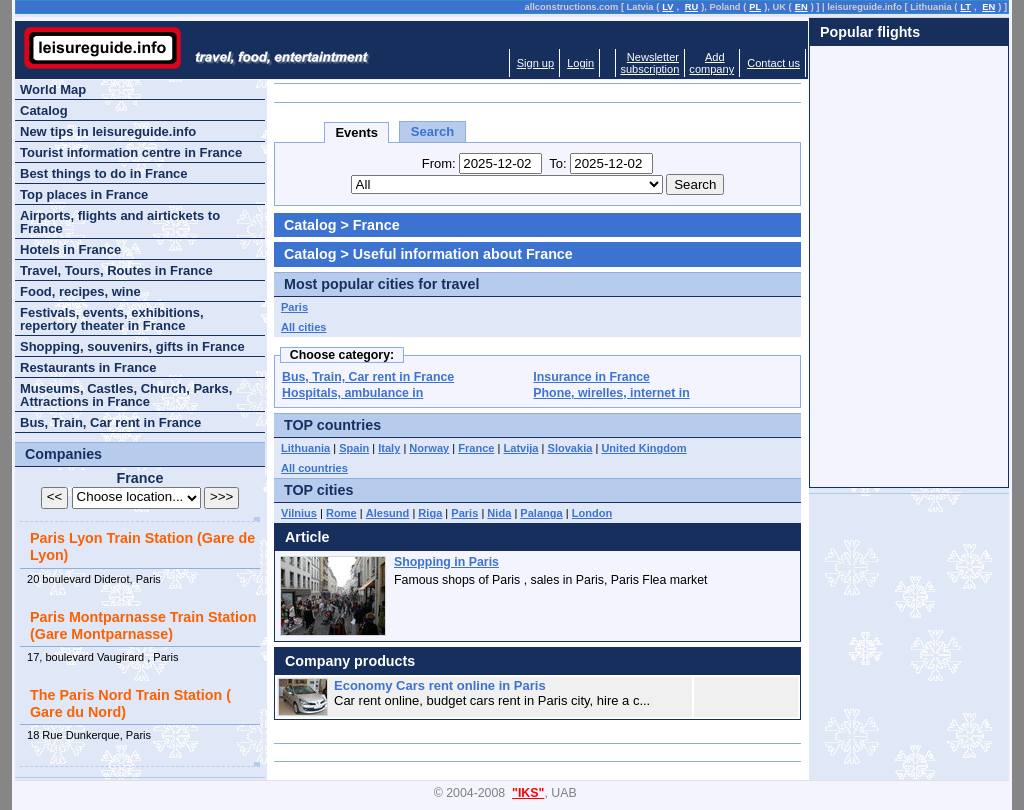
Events (356, 132)
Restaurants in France (88, 367)
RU (691, 7)
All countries (314, 468)
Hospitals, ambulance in (352, 393)
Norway (429, 448)
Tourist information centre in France (131, 152)
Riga (430, 513)
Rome (341, 513)
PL (755, 7)
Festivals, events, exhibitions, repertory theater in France (112, 319)
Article (307, 537)
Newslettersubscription (649, 63)
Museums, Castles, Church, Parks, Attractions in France (126, 395)
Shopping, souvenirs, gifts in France (132, 346)
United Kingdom (643, 448)
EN (801, 7)
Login (580, 63)
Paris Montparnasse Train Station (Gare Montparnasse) (143, 625)
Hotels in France (70, 249)
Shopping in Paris (446, 562)
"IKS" (528, 793)
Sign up (535, 63)
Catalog (310, 225)
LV (667, 7)
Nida (499, 513)
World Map (53, 89)
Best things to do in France (104, 173)
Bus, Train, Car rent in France (368, 377)
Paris (294, 307)
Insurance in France (591, 377)
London (592, 513)
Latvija (521, 448)
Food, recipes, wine (80, 291)
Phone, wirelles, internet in (611, 393)
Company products (350, 661)
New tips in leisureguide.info (108, 131)
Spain (354, 448)
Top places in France (84, 194)
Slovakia (570, 448)
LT (965, 7)
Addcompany (711, 63)
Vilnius (299, 513)
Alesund (388, 513)
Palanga (541, 513)
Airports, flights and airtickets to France (120, 222)
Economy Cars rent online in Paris (440, 685)
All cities (303, 327)
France (476, 448)
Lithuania (305, 448)
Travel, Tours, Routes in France (116, 270)
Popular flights (870, 32)
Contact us (773, 63)
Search (432, 131)
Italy (389, 448)
